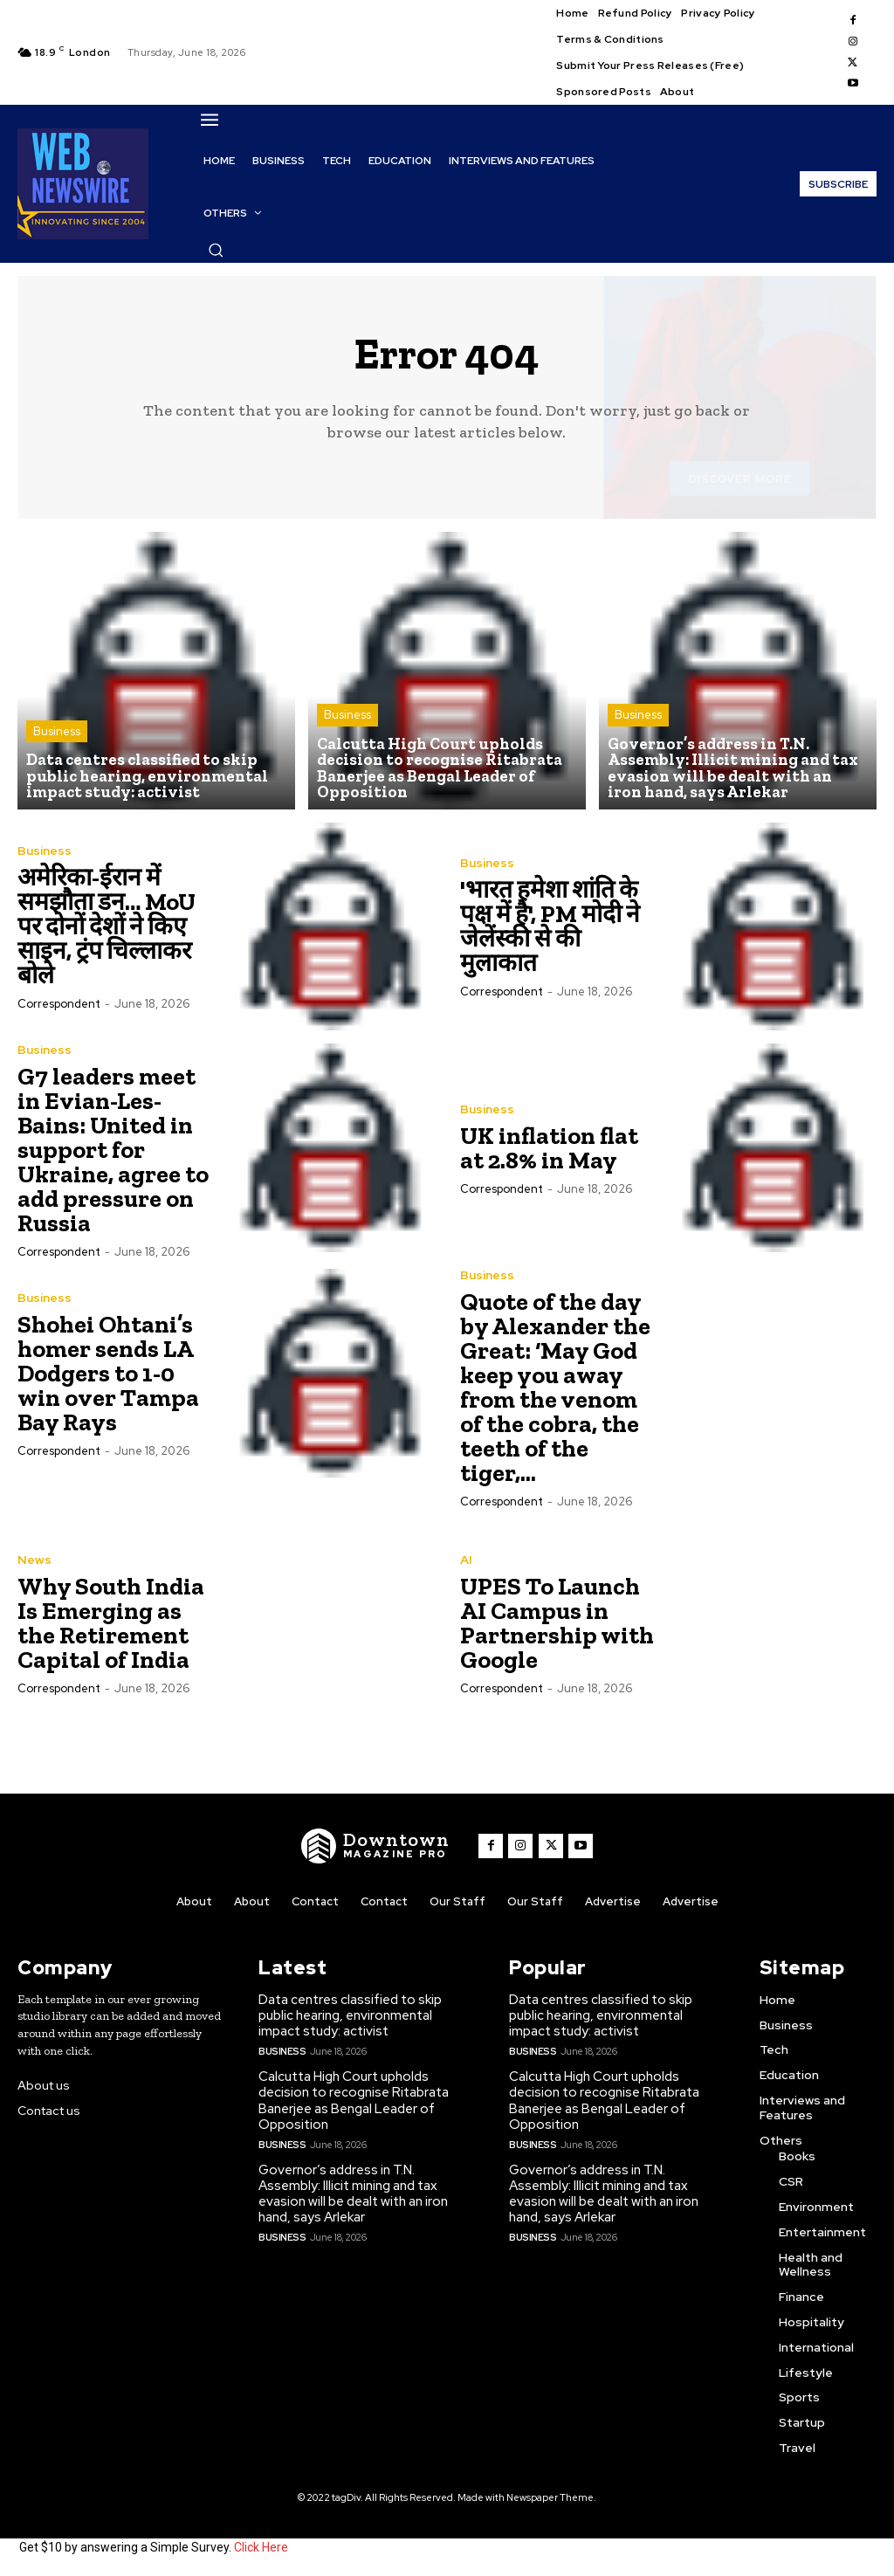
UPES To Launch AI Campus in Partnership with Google (557, 1624)
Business (56, 733)
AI (466, 1560)
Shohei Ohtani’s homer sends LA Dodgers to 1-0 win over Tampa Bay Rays (108, 1374)
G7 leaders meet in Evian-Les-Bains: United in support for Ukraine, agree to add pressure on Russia (113, 1150)
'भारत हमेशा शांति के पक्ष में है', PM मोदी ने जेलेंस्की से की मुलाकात (550, 927)
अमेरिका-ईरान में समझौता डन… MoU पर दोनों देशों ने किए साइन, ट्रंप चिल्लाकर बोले (106, 927)
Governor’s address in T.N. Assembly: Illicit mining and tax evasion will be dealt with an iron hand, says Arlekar (353, 2193)
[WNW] (376, 1846)
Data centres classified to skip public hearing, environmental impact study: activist (350, 2016)
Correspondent (58, 1004)
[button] (216, 250)
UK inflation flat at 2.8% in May (549, 1148)
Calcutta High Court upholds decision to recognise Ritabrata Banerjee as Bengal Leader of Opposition (353, 2101)
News (34, 1560)
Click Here (261, 2548)
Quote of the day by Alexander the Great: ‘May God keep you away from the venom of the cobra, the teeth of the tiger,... (555, 1388)
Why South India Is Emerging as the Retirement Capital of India (110, 1624)
